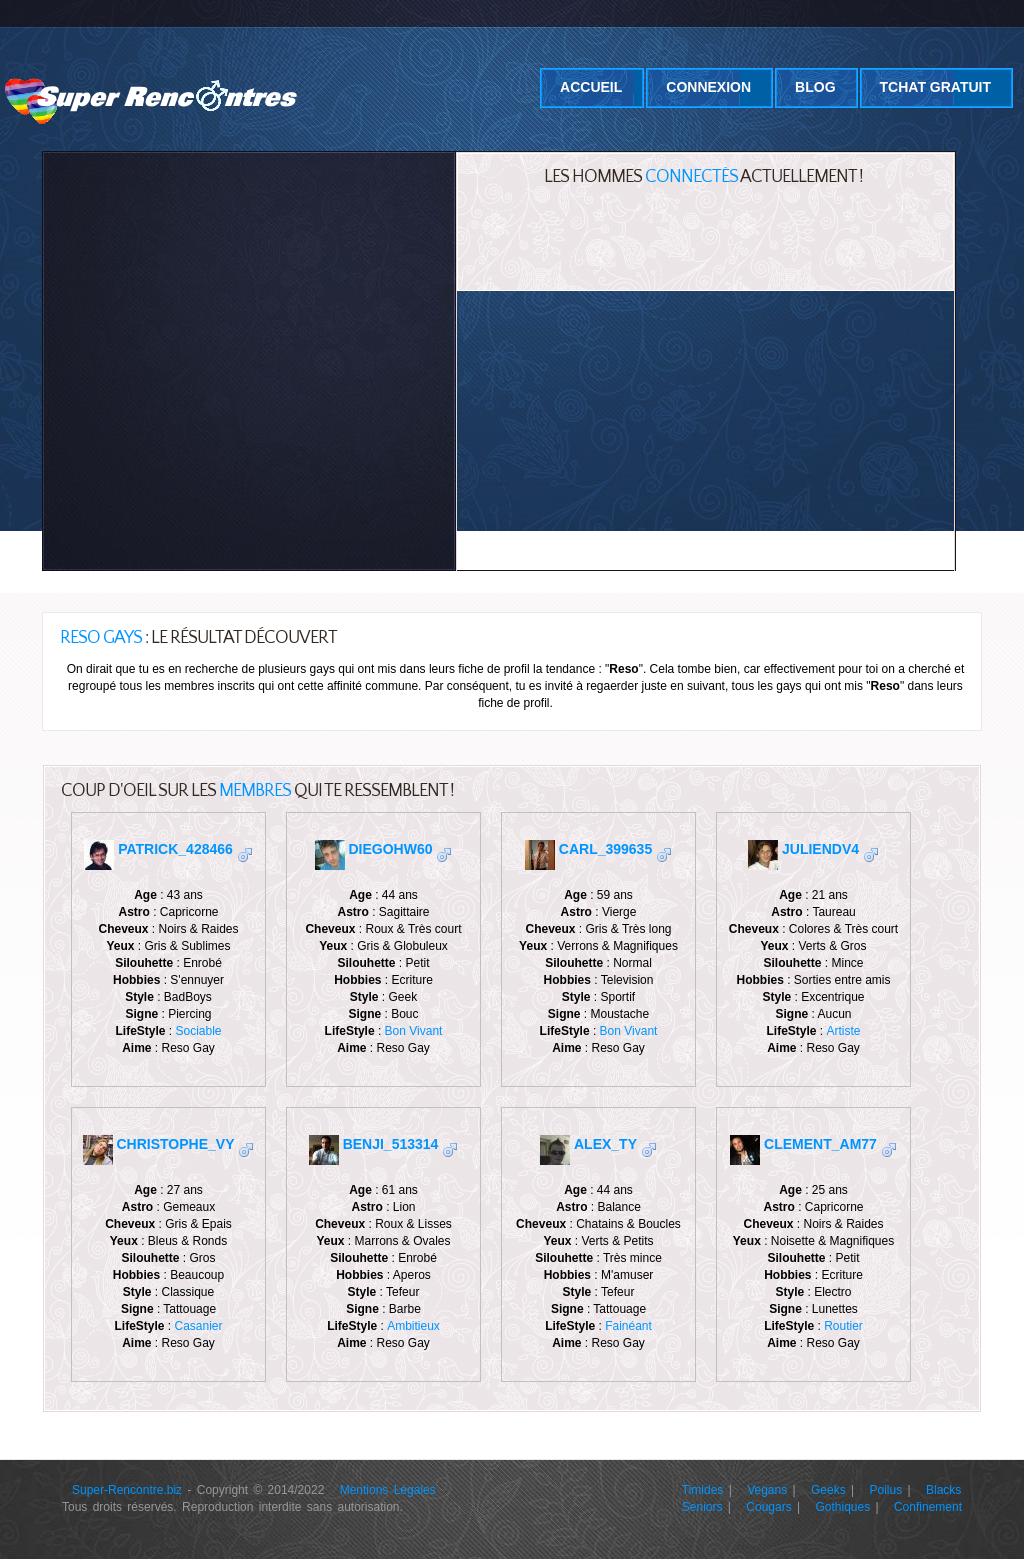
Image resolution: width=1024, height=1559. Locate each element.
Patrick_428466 (175, 849)
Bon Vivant (414, 1031)
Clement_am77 (820, 1144)
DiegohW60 (390, 849)
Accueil (591, 87)
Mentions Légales (388, 1490)
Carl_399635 (605, 849)
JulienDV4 (820, 849)
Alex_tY (605, 1144)
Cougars (768, 1507)
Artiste (844, 1031)
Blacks (943, 1490)
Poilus (886, 1490)
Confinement (928, 1507)
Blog (815, 87)
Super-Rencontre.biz (127, 1490)
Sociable (199, 1031)
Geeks (828, 1490)
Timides (703, 1490)
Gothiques (842, 1507)
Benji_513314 (391, 1144)
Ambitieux (413, 1326)
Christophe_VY (176, 1144)
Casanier (199, 1326)
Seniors (702, 1507)
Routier (843, 1326)
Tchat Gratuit (935, 87)
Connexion (708, 87)
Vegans (767, 1490)
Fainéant (628, 1326)
